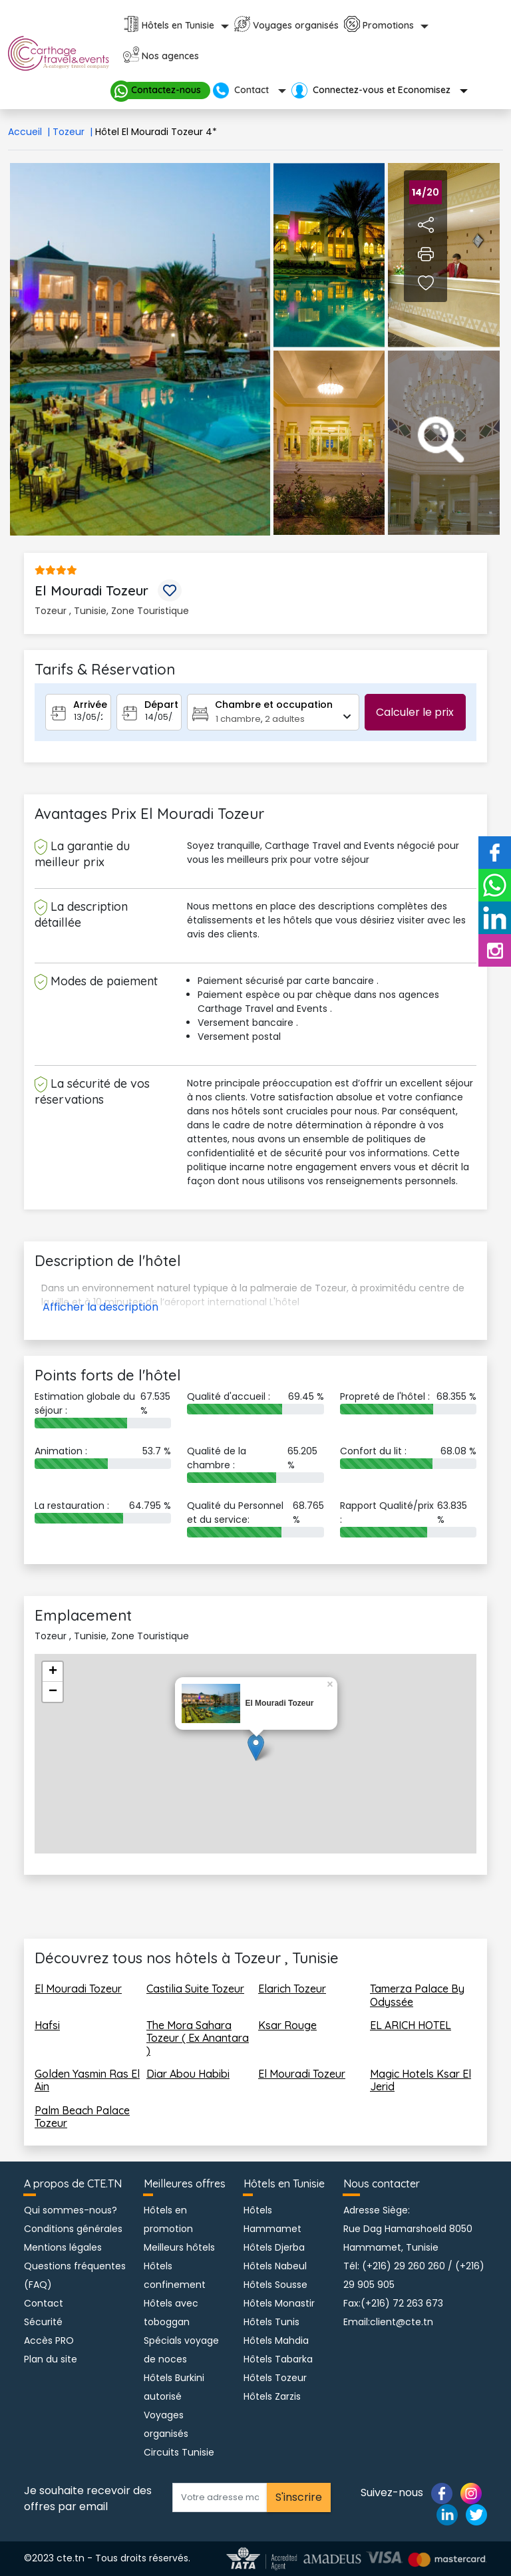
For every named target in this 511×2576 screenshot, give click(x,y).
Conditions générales (73, 2228)
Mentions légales (63, 2247)
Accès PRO (49, 2340)
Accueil (30, 131)
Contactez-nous (160, 90)
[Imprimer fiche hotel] (426, 253)
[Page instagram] (471, 2492)
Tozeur (74, 131)
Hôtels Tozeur (275, 2377)
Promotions (388, 25)
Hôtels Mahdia (276, 2340)
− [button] (53, 1692)
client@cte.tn (401, 2322)
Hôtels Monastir (279, 2303)
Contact (43, 2303)
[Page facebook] (441, 2492)
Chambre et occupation (274, 704)
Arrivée (90, 704)
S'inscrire (298, 2497)
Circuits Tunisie (179, 2452)
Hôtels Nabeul (275, 2266)
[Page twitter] (476, 2514)
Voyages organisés (296, 25)
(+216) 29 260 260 (403, 2266)
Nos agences (170, 56)
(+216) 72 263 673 (402, 2303)
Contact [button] (242, 90)
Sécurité (43, 2322)
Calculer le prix (415, 712)
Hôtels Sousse (275, 2284)
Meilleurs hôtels (179, 2247)
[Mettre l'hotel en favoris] (170, 590)
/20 (425, 192)
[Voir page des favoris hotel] (426, 282)
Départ (161, 704)
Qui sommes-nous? (70, 2210)
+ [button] (53, 1672)
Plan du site (50, 2359)
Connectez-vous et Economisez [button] (372, 90)
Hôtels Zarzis (272, 2396)
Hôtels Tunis (271, 2322)
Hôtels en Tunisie (178, 25)
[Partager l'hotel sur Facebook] (426, 224)
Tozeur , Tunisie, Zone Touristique (112, 610)
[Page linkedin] (447, 2514)
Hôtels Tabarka (278, 2359)
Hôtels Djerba (274, 2247)
